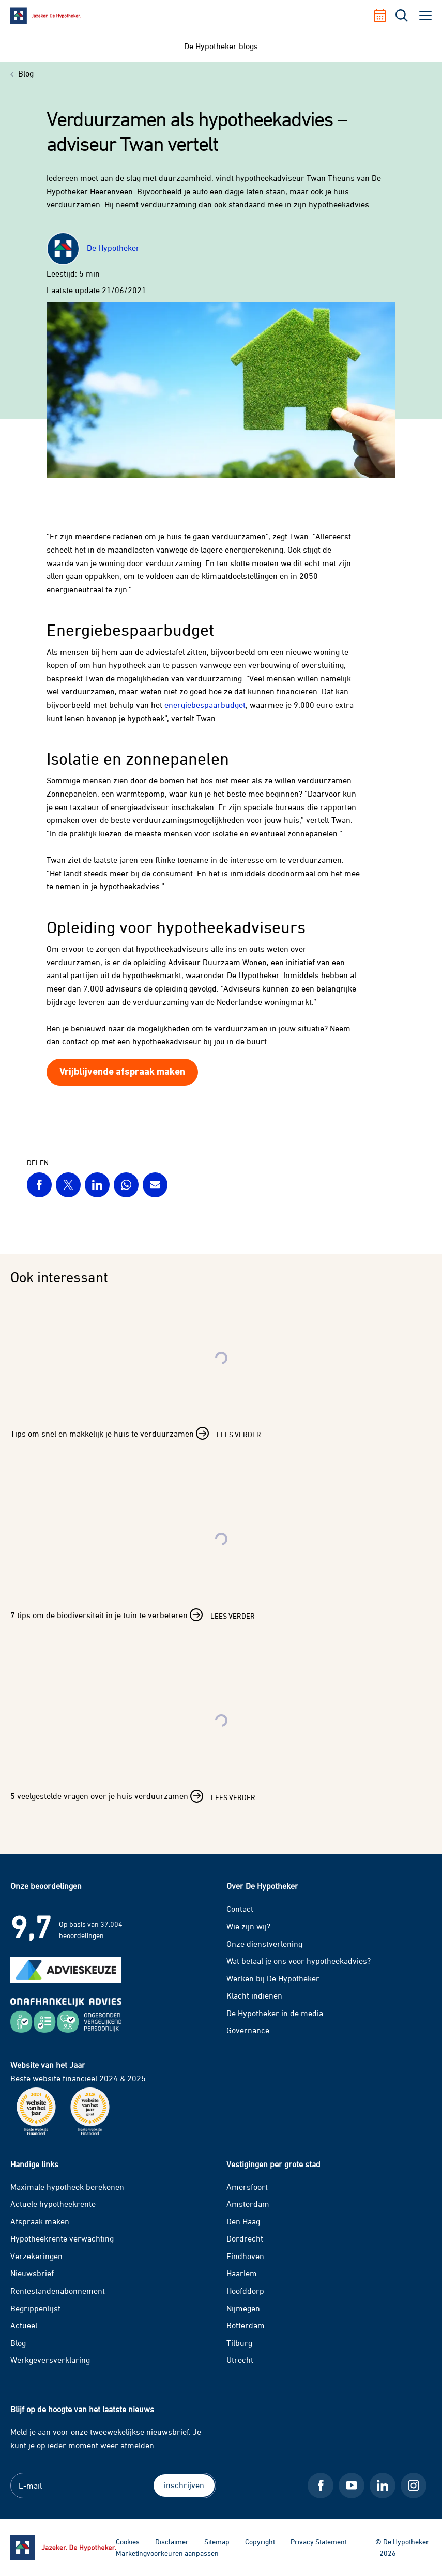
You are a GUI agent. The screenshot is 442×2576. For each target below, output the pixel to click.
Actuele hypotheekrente (53, 2203)
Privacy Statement (319, 2541)
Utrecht (239, 2360)
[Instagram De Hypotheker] (413, 2485)
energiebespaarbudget (205, 704)
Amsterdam (247, 2203)
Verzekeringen (36, 2256)
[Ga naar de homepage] (63, 2548)
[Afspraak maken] (383, 15)
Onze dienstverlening (264, 1943)
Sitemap (217, 2541)
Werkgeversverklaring (50, 2360)
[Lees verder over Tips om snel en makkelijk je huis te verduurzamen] (221, 1381)
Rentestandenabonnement (57, 2290)
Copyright (260, 2541)
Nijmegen (243, 2308)
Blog (18, 2343)
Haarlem (241, 2273)
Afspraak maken (39, 2221)
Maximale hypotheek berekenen (67, 2186)
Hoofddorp (245, 2290)
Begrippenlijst (35, 2308)
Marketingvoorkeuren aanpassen (167, 2553)
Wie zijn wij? (248, 1926)
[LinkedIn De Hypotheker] (382, 2485)
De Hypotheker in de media (274, 2013)
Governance (247, 2030)
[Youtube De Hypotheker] (351, 2485)
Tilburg (239, 2343)
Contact (239, 1908)
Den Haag (243, 2221)
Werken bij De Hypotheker (272, 1978)
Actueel (23, 2325)
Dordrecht (244, 2238)
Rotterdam (245, 2325)
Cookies (128, 2541)
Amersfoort (247, 2186)
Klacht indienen (254, 1995)
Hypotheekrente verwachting (62, 2238)
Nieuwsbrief (32, 2273)
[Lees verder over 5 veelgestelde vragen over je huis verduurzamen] (221, 1744)
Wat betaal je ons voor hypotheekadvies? (298, 1960)
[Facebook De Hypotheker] (320, 2485)
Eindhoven (245, 2256)
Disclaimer (172, 2541)
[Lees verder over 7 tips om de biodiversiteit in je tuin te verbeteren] (221, 1563)
